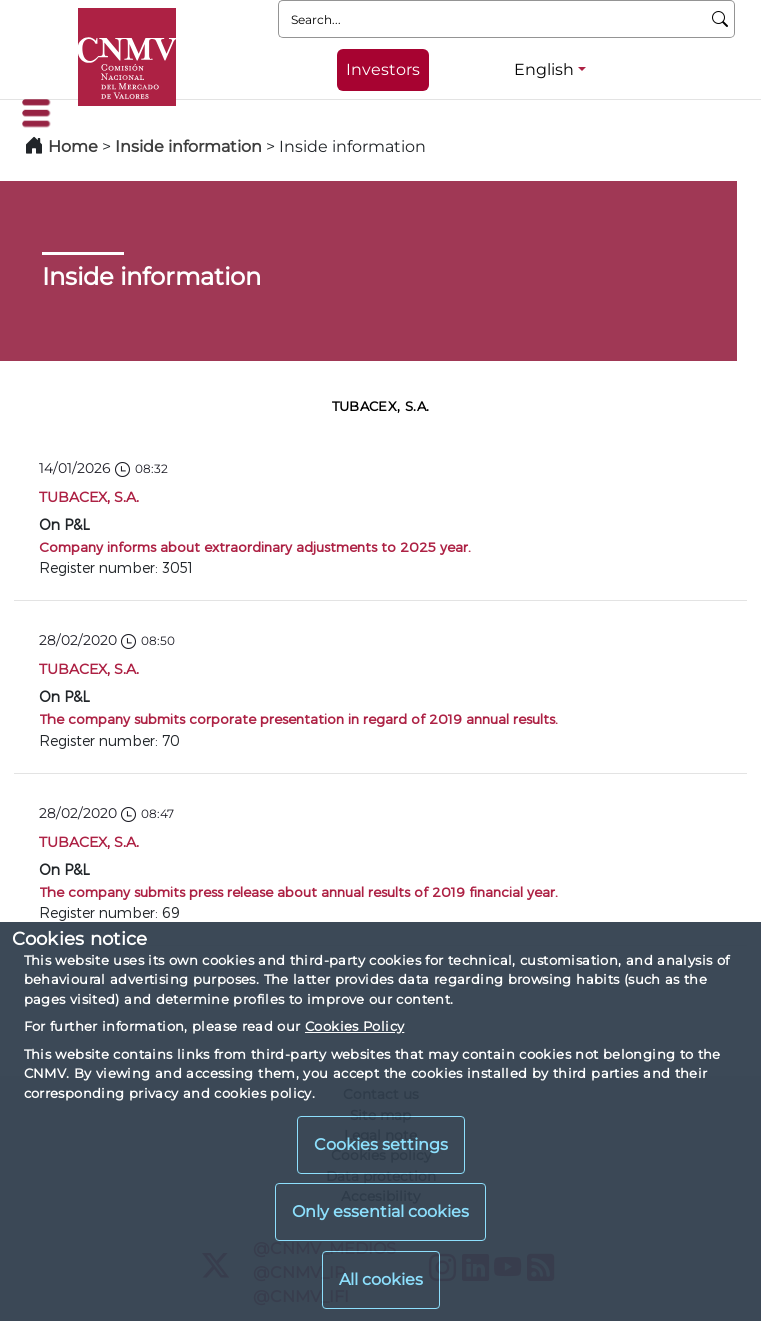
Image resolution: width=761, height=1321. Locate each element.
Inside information (188, 146)
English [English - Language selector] (544, 69)
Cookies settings (381, 1144)
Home (73, 146)
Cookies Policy (354, 1026)
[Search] (720, 19)
